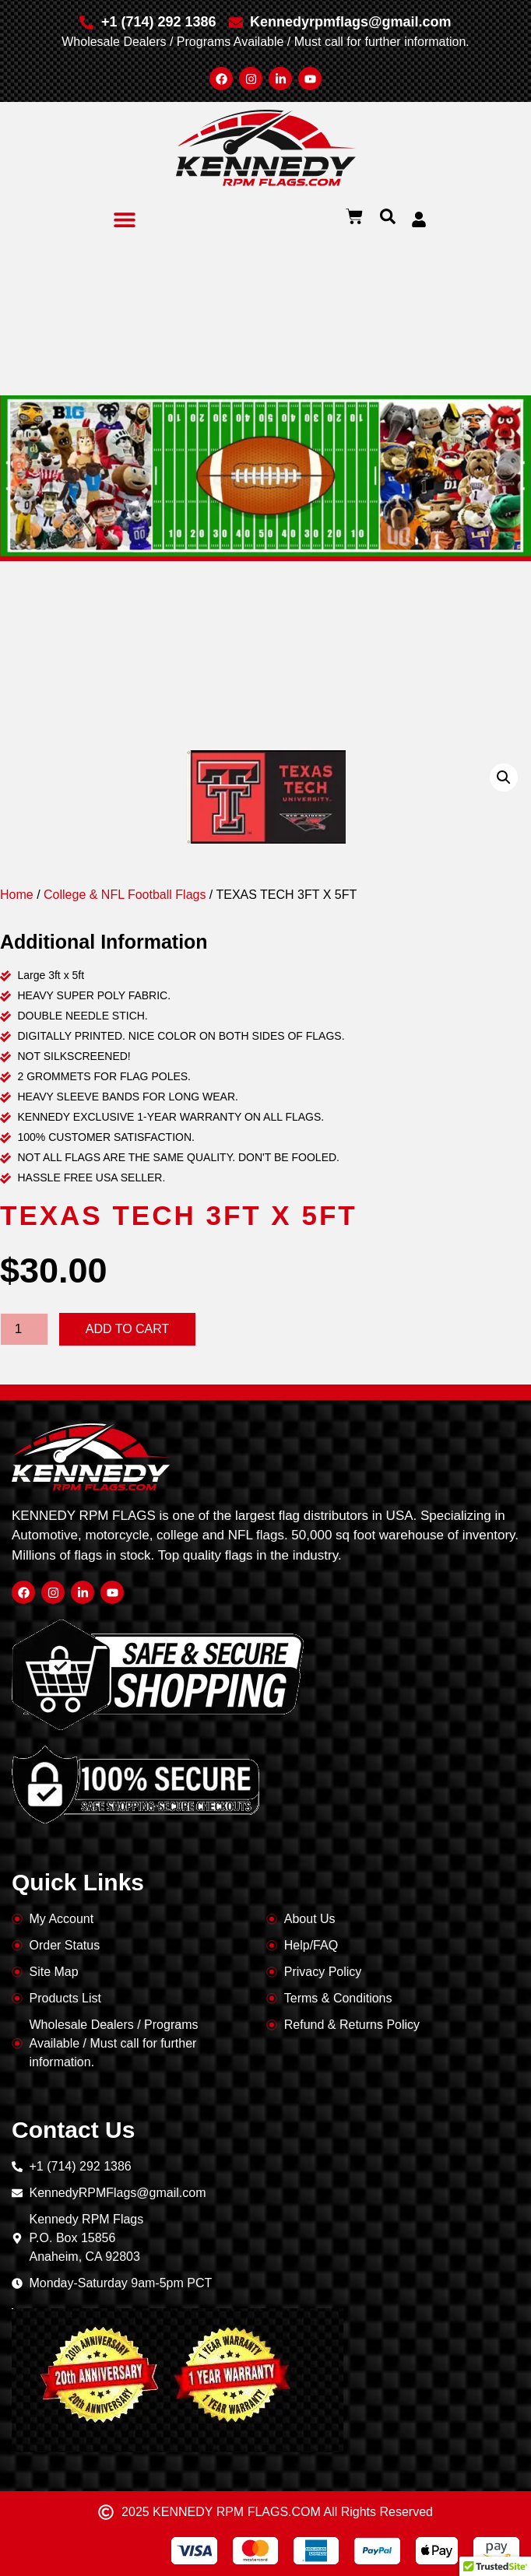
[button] (124, 219)
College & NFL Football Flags (125, 894)
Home (16, 894)
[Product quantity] (24, 1329)
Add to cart (128, 1328)
